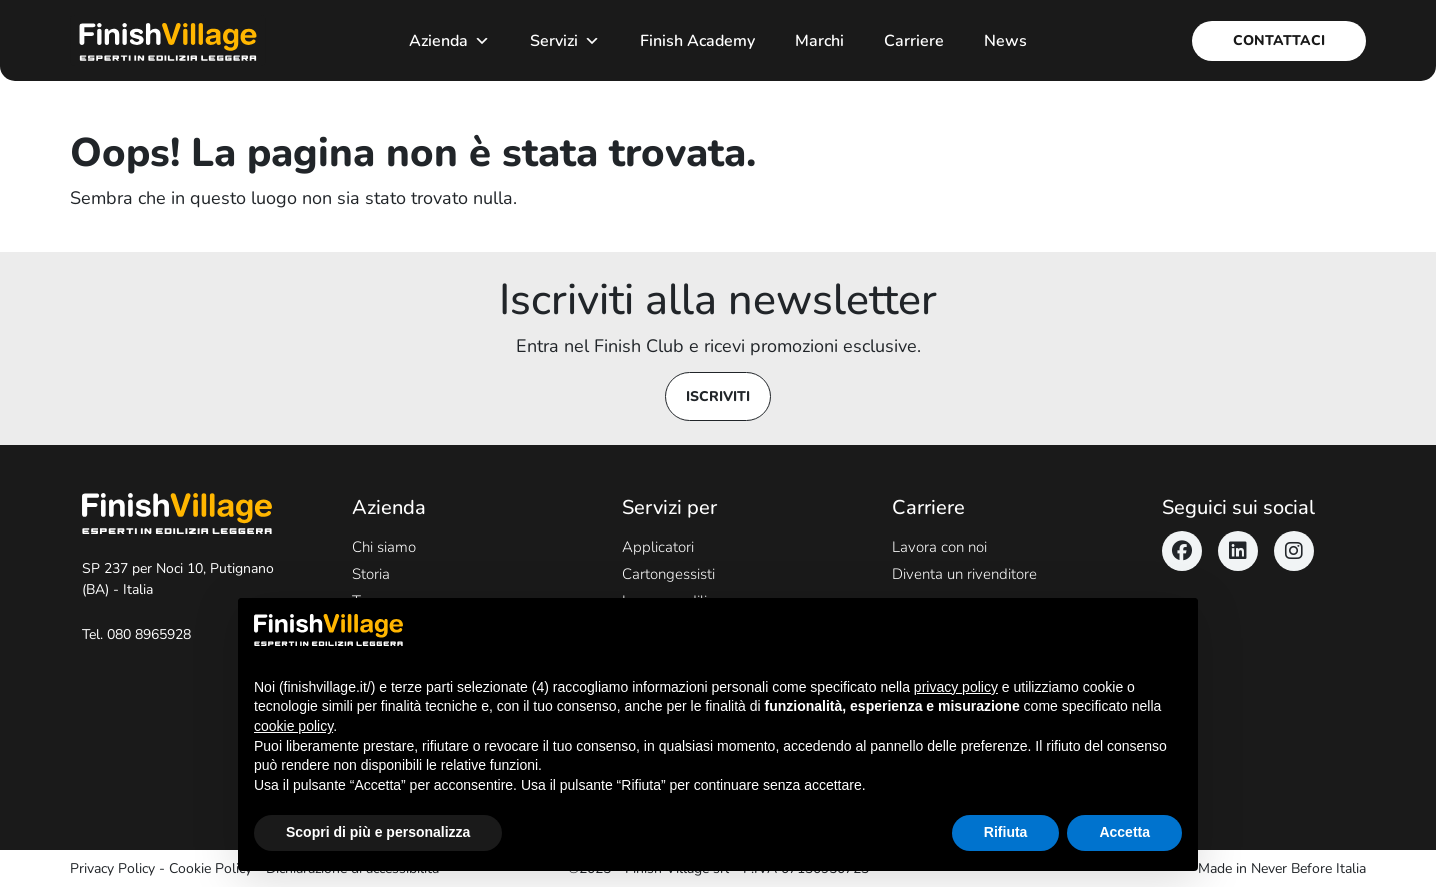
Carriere (914, 41)
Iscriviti (718, 396)
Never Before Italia (1308, 868)
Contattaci (1279, 40)
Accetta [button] (1124, 832)
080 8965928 (149, 634)
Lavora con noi (939, 547)
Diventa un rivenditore (964, 574)
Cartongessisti (668, 574)
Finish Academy (697, 41)
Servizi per (669, 507)
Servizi (565, 41)
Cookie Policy (210, 868)
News (1005, 41)
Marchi (819, 41)
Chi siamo (384, 547)
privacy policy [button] (956, 687)
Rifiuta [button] (1006, 832)
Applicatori (658, 547)
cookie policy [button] (293, 726)
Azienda (449, 41)
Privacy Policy (112, 868)
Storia (371, 574)
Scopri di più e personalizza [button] (378, 832)
